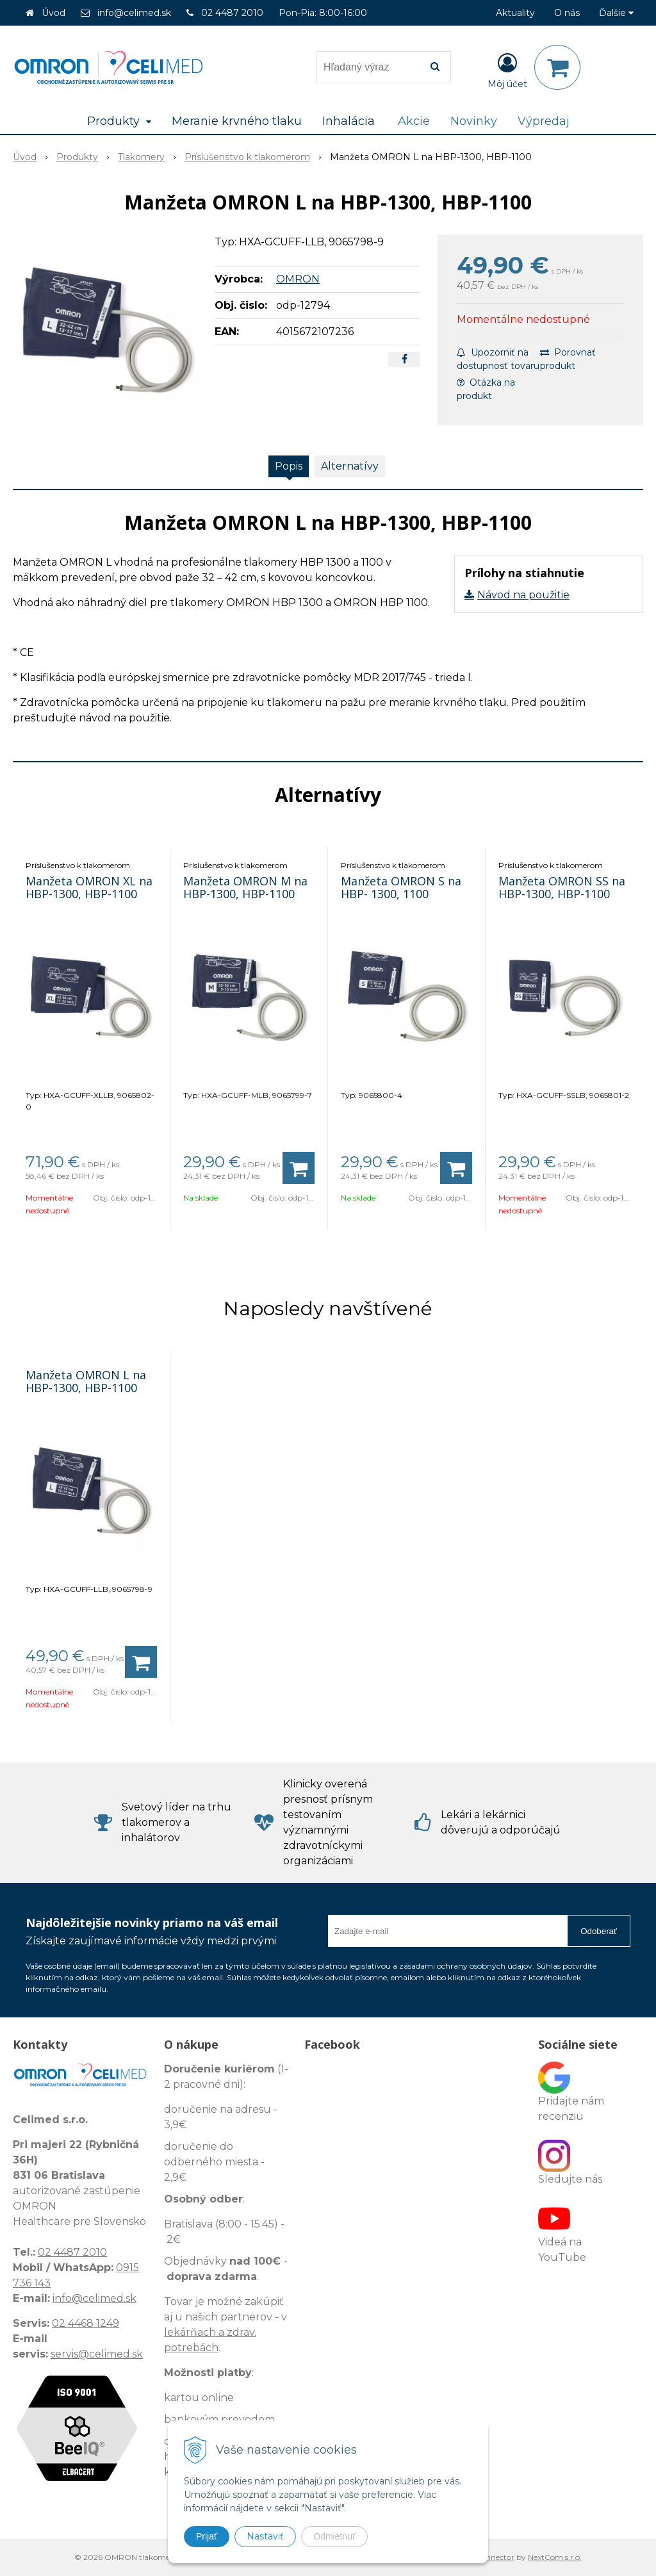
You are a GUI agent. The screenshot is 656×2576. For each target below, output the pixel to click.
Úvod (53, 13)
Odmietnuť (334, 2536)
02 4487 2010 (232, 13)
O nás (567, 13)
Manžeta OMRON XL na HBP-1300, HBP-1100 (89, 887)
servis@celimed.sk (97, 2354)
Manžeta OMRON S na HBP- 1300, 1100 (401, 887)
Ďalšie (616, 13)
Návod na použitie (523, 595)
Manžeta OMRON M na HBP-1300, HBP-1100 (245, 887)
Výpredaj (544, 121)
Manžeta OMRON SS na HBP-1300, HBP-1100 (561, 887)
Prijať (206, 2536)
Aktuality (515, 13)
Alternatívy (350, 466)
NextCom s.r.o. (555, 2557)
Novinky (473, 121)
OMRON (298, 279)
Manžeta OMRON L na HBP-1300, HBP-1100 (86, 1381)
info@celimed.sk (134, 13)
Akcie (414, 121)
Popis (288, 466)
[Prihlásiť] (507, 70)
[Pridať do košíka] (299, 1168)
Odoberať (598, 1931)
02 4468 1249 (85, 2323)
